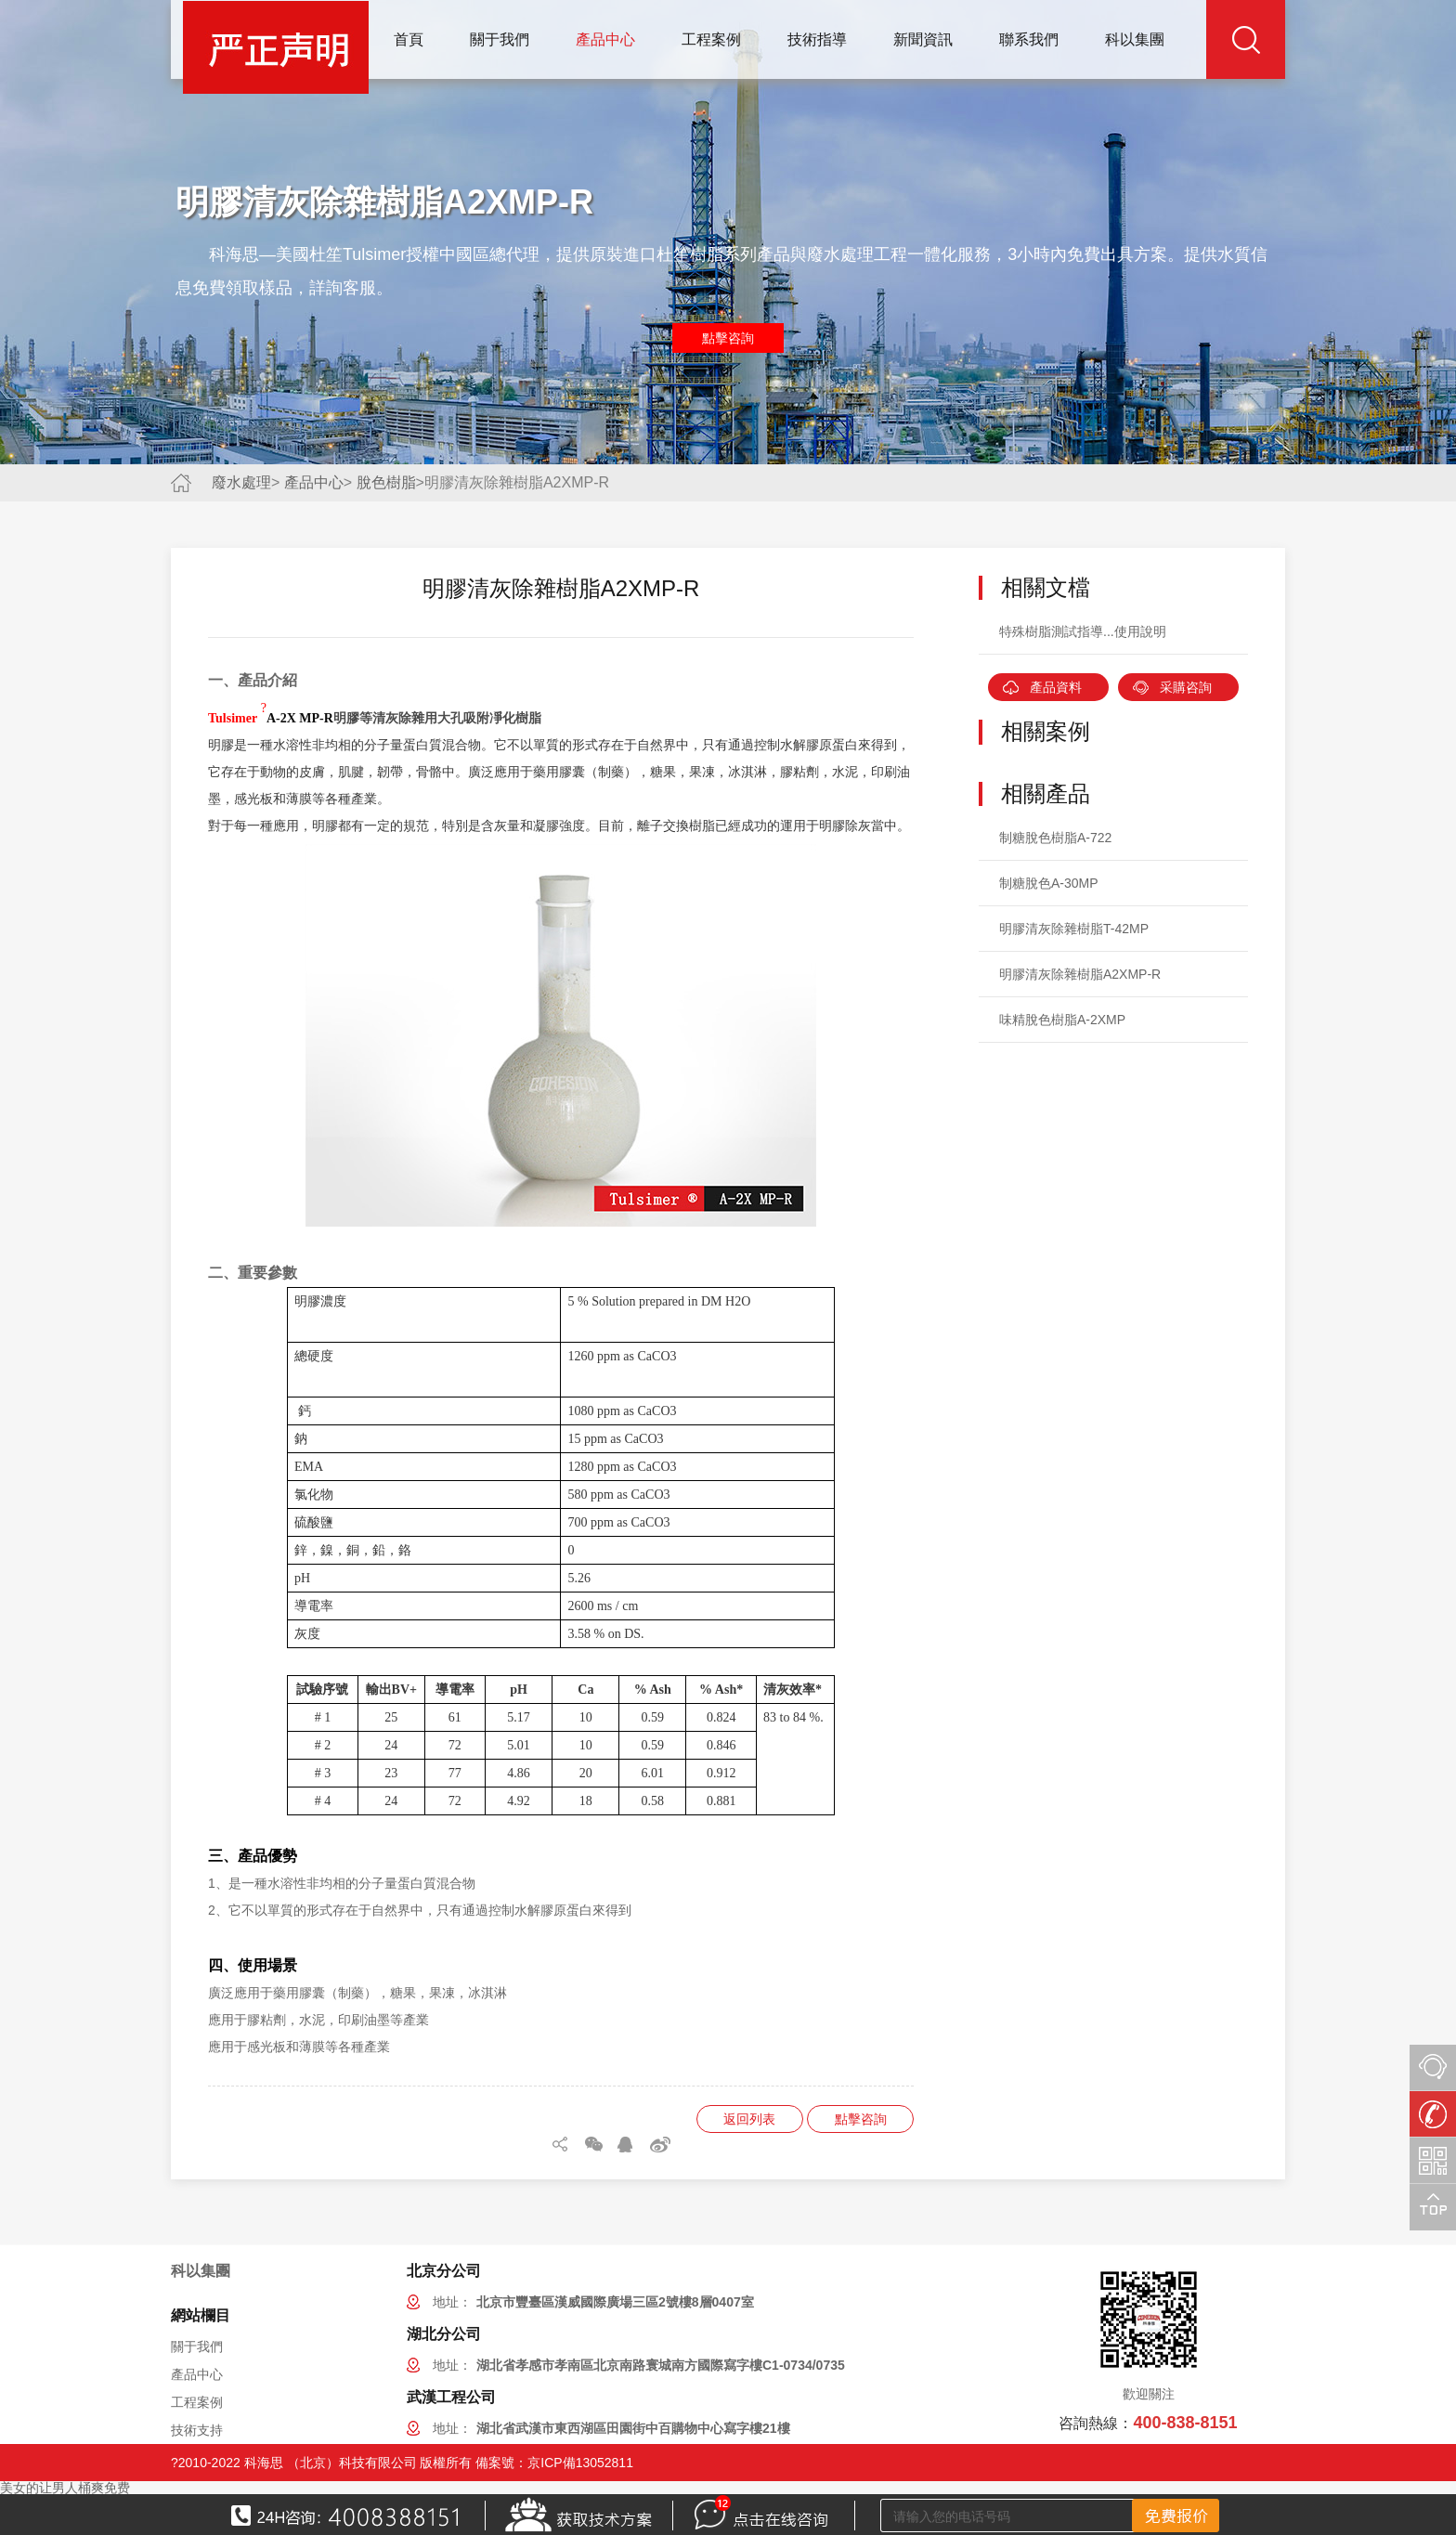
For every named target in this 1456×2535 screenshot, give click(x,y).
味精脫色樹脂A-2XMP (1062, 1019)
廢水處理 (241, 482)
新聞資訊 (923, 39)
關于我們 (499, 39)
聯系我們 (1029, 39)
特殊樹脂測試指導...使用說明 (1082, 631)
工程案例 (711, 39)
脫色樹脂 (386, 482)
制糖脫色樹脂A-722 (1055, 837)
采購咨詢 (1186, 687)
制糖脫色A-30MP (1048, 883)
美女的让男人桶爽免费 (65, 2487)
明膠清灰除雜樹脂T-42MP (1074, 928)
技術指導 (817, 39)
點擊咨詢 (728, 338)
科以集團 (1134, 39)
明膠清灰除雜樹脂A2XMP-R (1080, 974)
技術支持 (197, 2430)
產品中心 (605, 39)
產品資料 (1056, 687)
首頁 (408, 39)
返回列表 (749, 2119)
